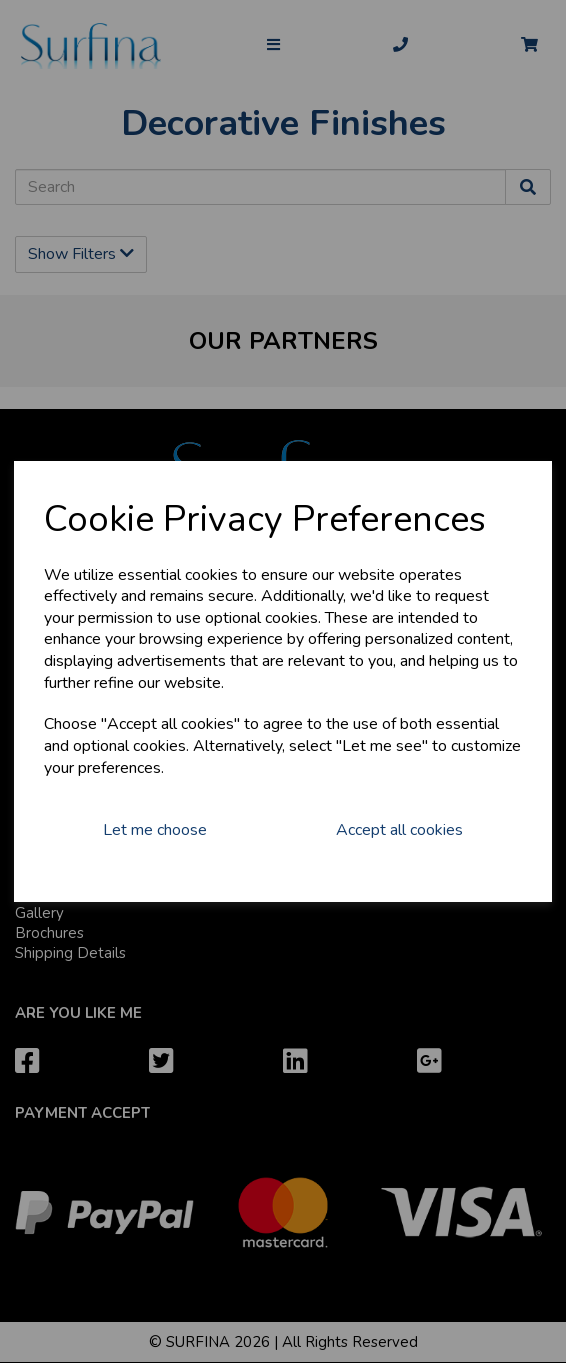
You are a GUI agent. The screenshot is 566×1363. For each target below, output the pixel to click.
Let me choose (155, 830)
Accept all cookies (399, 830)
